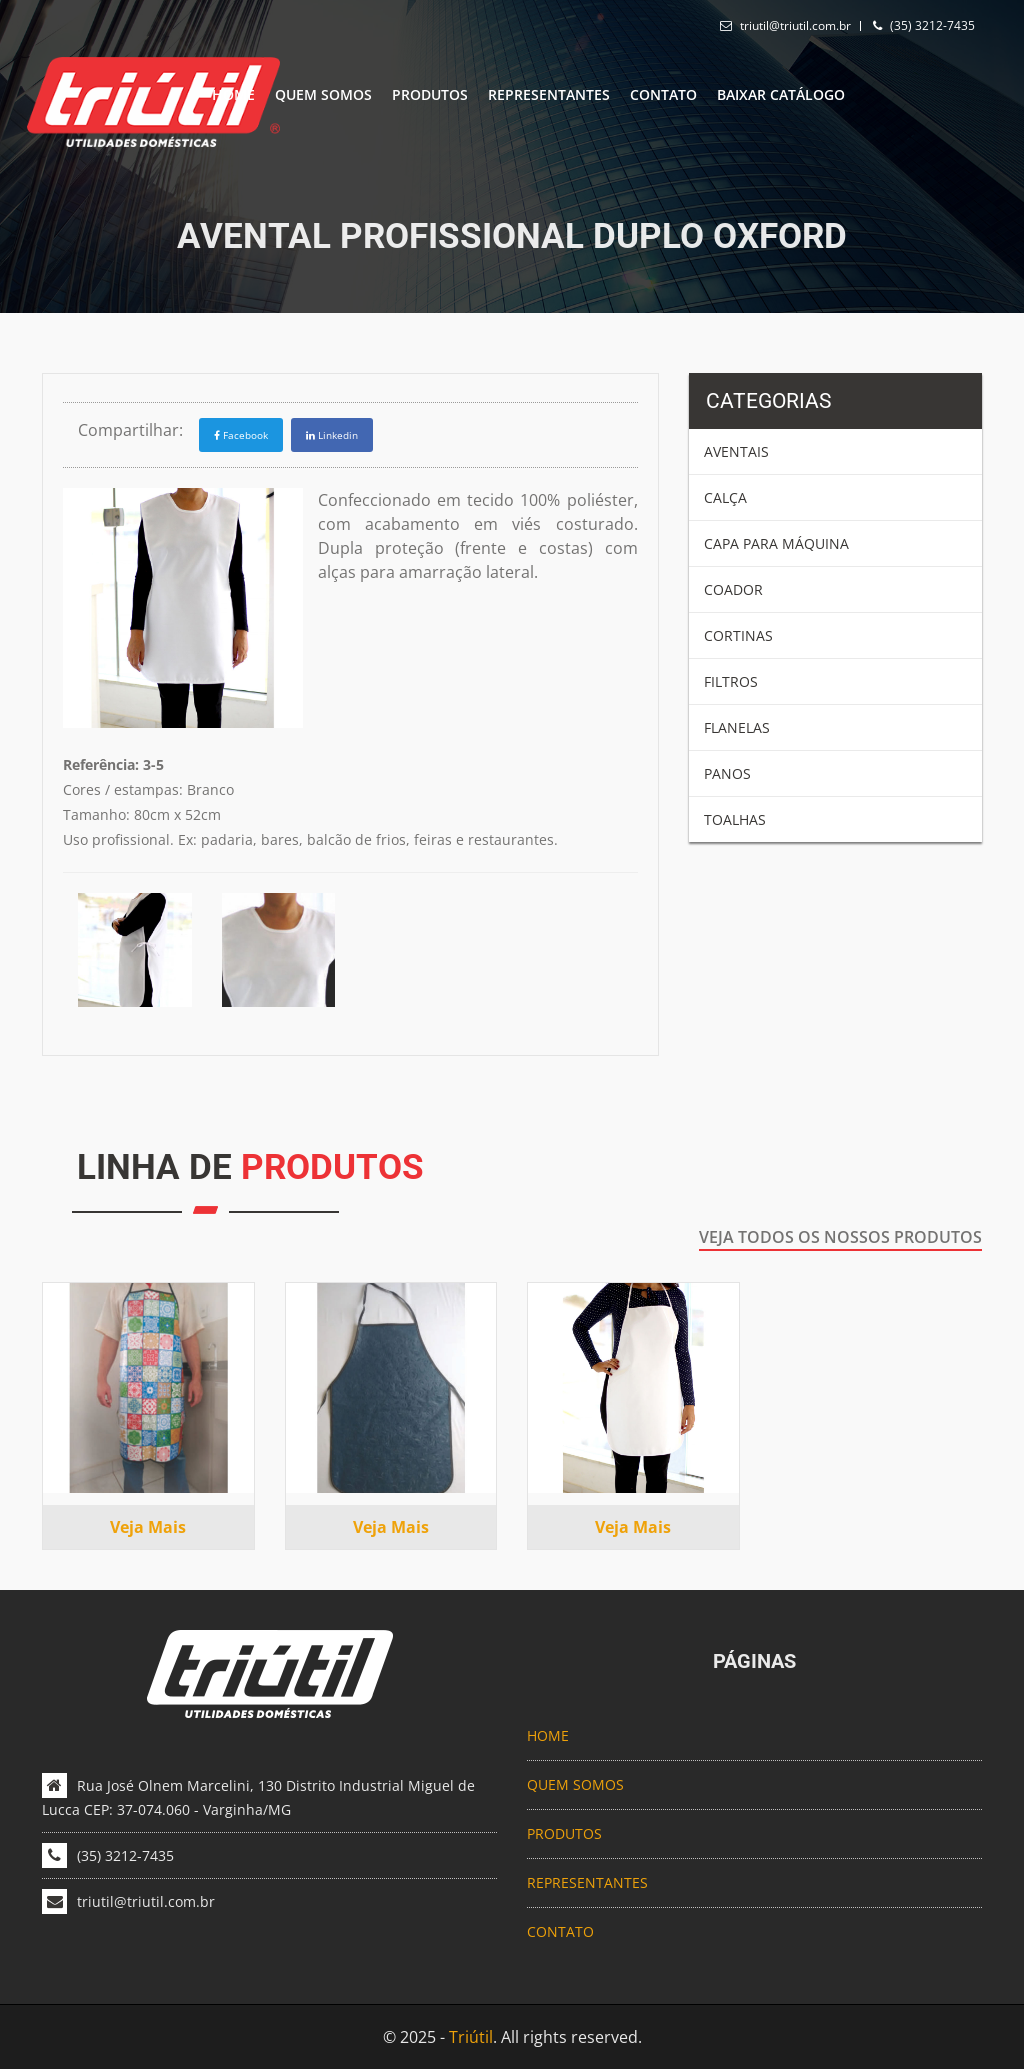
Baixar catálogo (781, 94)
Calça (725, 497)
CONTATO (663, 94)
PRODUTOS (430, 94)
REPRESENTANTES (549, 94)
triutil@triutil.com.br (795, 25)
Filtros (731, 681)
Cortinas (738, 635)
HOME (233, 94)
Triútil (471, 2037)
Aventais (736, 451)
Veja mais (148, 1527)
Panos (727, 773)
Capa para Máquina (776, 543)
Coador (733, 589)
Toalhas (735, 819)
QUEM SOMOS (323, 94)
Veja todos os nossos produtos (840, 1237)
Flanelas (737, 727)
